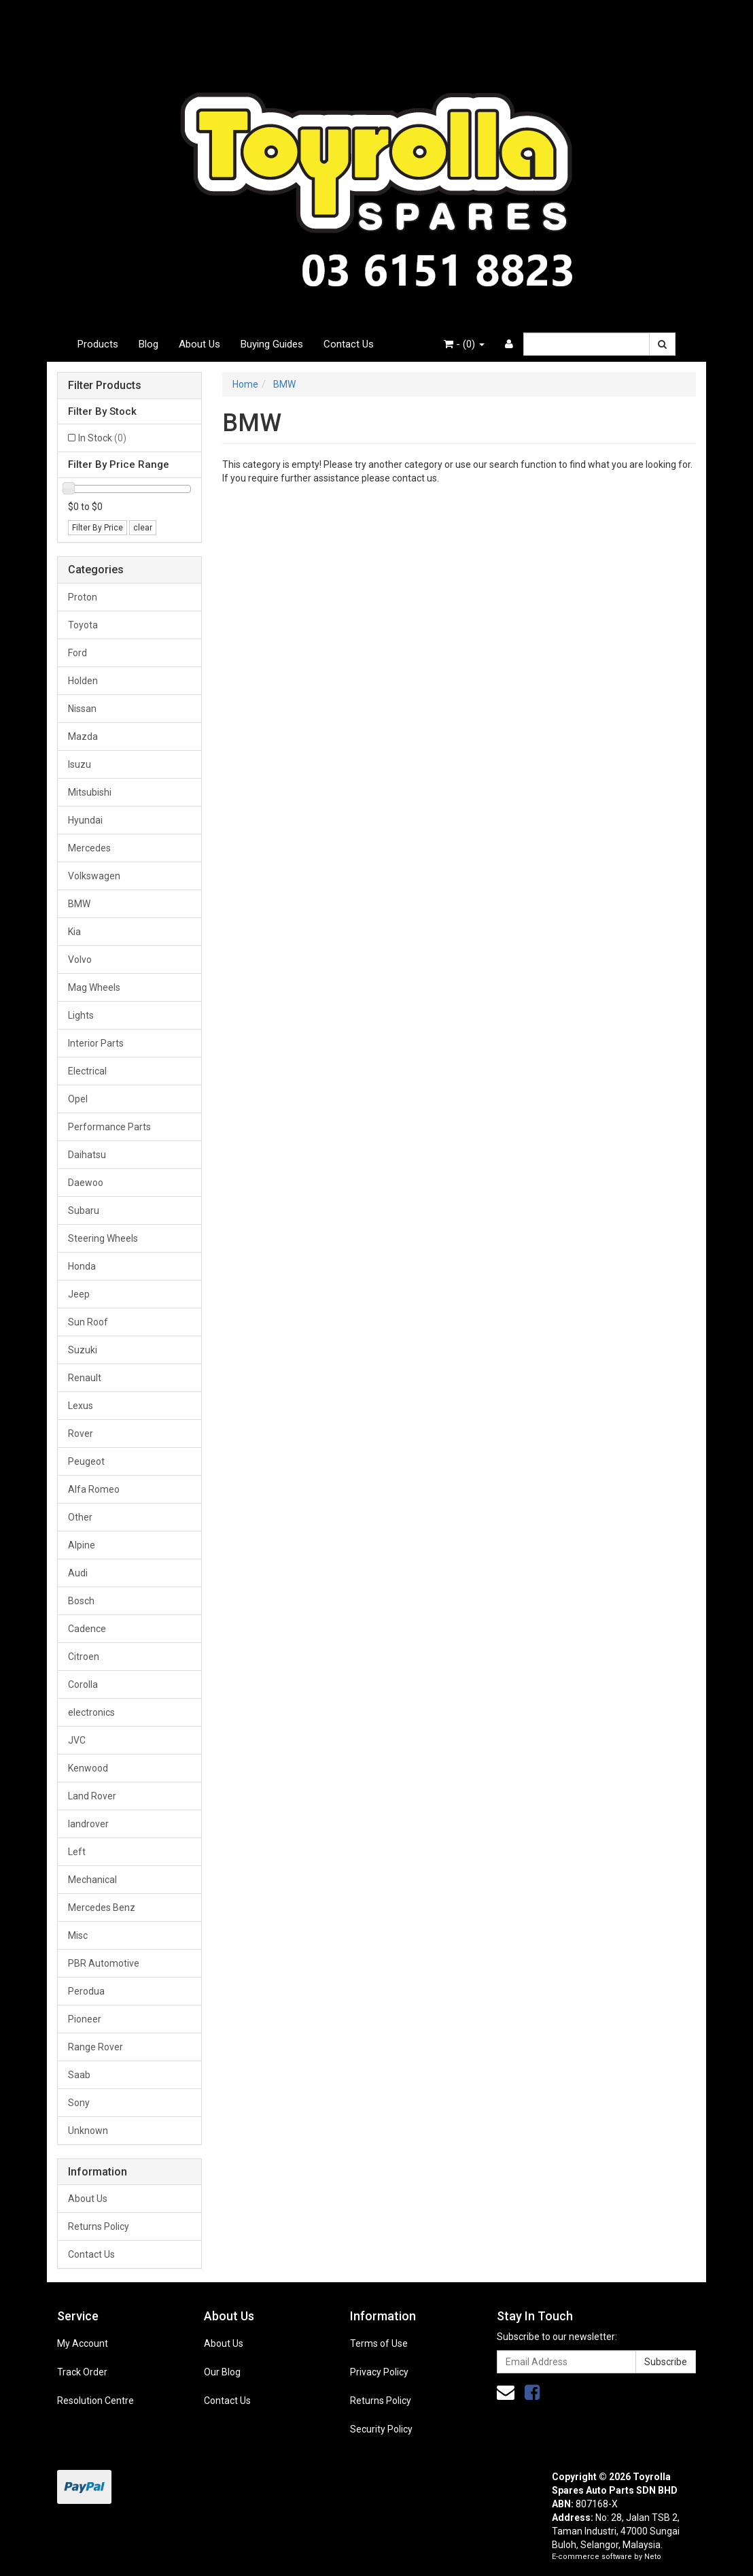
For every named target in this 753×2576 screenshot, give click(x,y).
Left (77, 1851)
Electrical (87, 1071)
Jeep (79, 1294)
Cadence (87, 1628)
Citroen (83, 1656)
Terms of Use (379, 2343)
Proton (82, 597)
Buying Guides (272, 344)
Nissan (82, 708)
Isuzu (79, 764)
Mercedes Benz (101, 1907)
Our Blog (222, 2372)
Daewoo (85, 1182)
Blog (148, 344)
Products (97, 344)
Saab (79, 2074)
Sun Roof (88, 1322)
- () (464, 344)
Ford (77, 652)
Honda (82, 1266)
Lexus (80, 1405)
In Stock (102, 438)
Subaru (83, 1210)
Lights (81, 1015)
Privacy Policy (379, 2372)
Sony (79, 2102)
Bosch (81, 1600)
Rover (80, 1433)
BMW (79, 903)
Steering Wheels (103, 1238)
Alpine (81, 1545)
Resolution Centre (95, 2400)
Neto (652, 2556)
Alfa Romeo (94, 1489)
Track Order (82, 2372)
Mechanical (92, 1879)
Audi (78, 1572)
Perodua (86, 1991)
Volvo (80, 959)
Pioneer (84, 2019)
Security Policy (381, 2429)
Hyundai (85, 820)
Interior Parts (96, 1043)
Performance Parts (109, 1126)
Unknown (88, 2130)
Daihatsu (87, 1154)
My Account (82, 2343)
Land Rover (92, 1796)
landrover (88, 1823)
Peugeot (86, 1461)
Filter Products (104, 385)
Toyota (83, 625)
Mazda (83, 736)
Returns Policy (98, 2226)
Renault (84, 1377)
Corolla (83, 1684)
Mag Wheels (94, 987)
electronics (91, 1712)
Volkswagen (94, 875)
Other (80, 1517)
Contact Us (348, 344)
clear (142, 527)
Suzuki (82, 1349)
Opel (78, 1099)
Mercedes (89, 848)
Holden (83, 680)
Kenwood (88, 1768)
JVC (77, 1740)
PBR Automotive (103, 1963)
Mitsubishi (89, 792)
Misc (78, 1935)
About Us (199, 344)
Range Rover (95, 2046)
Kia (74, 931)
